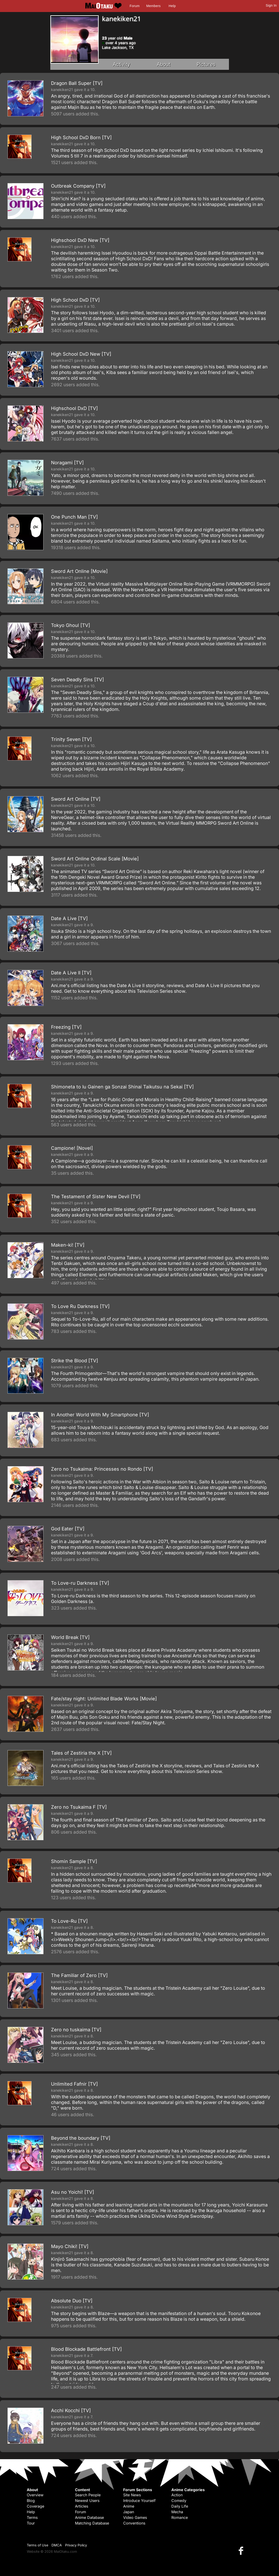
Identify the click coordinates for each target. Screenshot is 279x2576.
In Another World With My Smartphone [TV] (100, 1415)
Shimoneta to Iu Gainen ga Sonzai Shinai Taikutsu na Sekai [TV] (122, 1087)
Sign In (271, 5)
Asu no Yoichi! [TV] (72, 2192)
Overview (35, 2495)
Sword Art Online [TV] (75, 799)
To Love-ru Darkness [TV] (80, 1583)
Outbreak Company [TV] (78, 186)
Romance (179, 2517)
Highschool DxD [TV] (74, 408)
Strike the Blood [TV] (74, 1360)
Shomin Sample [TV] (74, 1861)
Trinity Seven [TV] (71, 739)
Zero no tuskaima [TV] (76, 2029)
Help (172, 6)
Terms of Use (37, 2545)
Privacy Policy (76, 2545)
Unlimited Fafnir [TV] (74, 2084)
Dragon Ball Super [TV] (76, 83)
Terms (32, 2517)
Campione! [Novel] (72, 1148)
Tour (31, 2523)
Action (177, 2495)
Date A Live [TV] (69, 918)
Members (153, 6)
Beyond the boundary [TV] (80, 2138)
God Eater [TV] (67, 1529)
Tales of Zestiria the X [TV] (81, 1753)
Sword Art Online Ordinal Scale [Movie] (95, 859)
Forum (135, 6)
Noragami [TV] (67, 462)
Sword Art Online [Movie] (79, 571)
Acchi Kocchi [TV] (71, 2410)
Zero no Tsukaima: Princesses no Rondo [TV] (102, 1469)
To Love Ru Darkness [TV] (80, 1306)
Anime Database (89, 2517)
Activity (121, 64)
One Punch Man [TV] (74, 517)
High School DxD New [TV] (81, 354)
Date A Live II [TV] (71, 973)
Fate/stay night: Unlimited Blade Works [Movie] (104, 1699)
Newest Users (87, 2500)
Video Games (135, 2517)
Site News (132, 2495)
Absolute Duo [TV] (71, 2301)
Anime (128, 2506)
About (163, 64)
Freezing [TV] (66, 1027)
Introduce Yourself (139, 2500)
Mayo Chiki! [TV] (69, 2246)
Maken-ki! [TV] (67, 1245)
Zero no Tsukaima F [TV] (79, 1807)
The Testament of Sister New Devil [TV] (95, 1196)
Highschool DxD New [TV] (80, 240)
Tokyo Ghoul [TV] (70, 625)
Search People (88, 2495)
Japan (128, 2511)
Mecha (177, 2511)
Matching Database (92, 2523)
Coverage (35, 2506)
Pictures (206, 64)
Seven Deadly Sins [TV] (77, 679)
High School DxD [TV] (75, 300)
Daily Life (179, 2506)
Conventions (134, 2523)
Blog (31, 2500)
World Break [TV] (70, 1637)
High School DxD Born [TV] (81, 137)
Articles (81, 2506)
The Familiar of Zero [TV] (79, 1975)
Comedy (178, 2500)
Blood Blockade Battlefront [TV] (86, 2349)
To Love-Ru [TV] (69, 1921)
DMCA (56, 2545)
